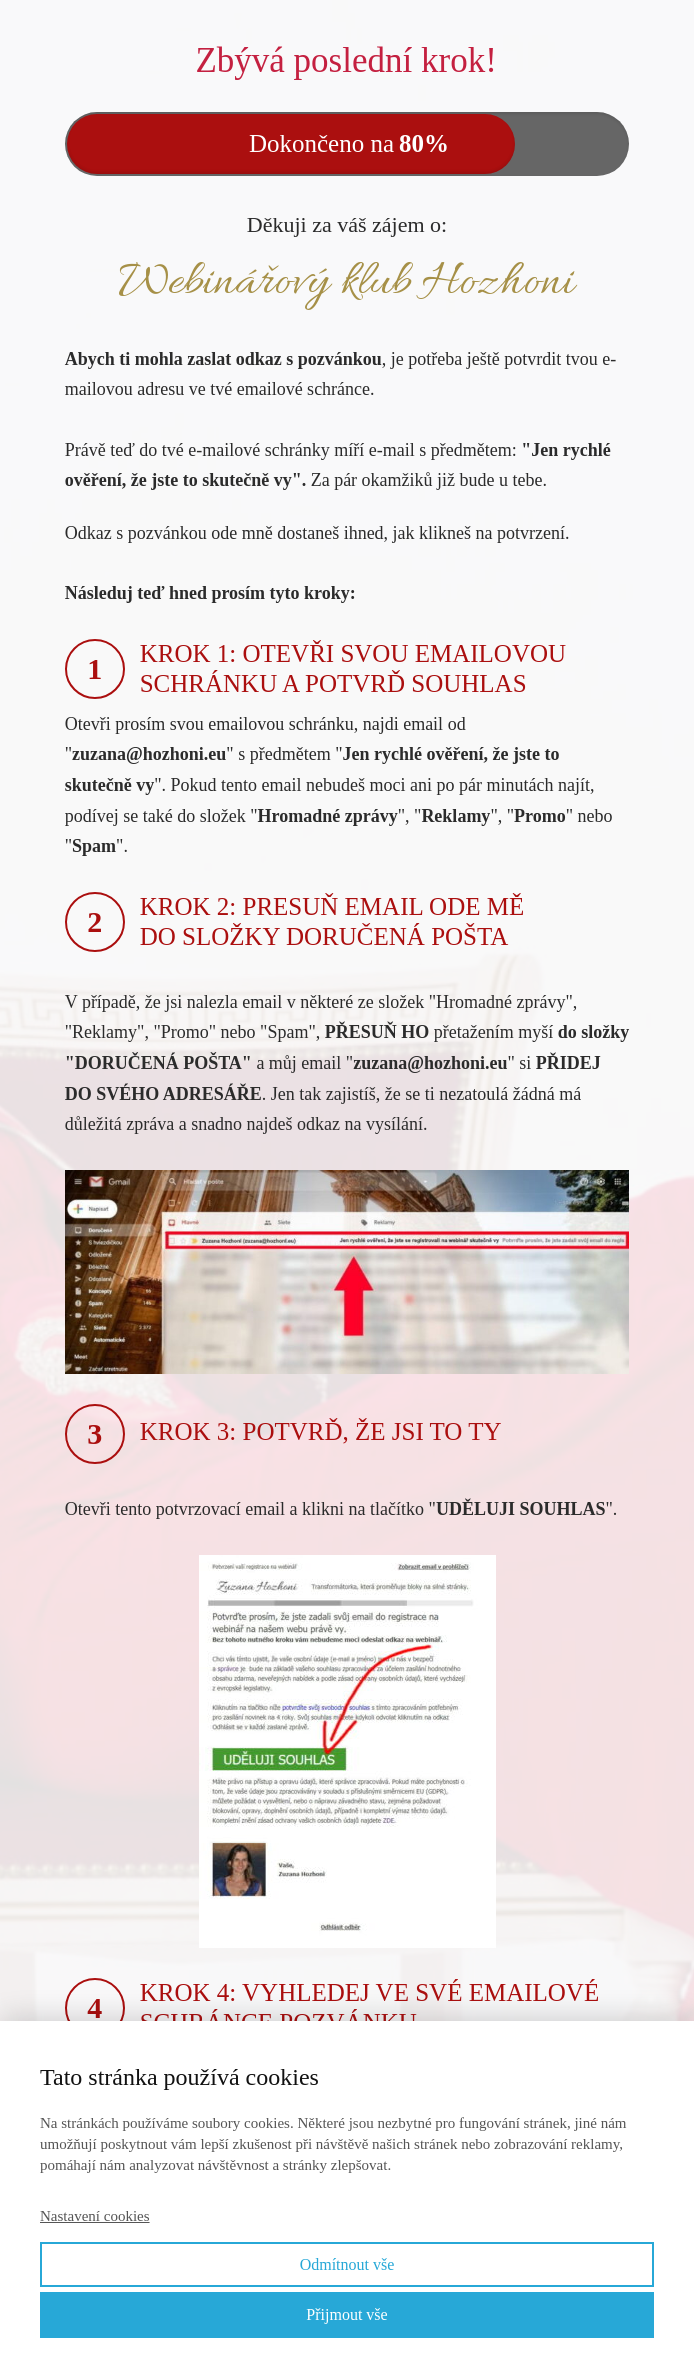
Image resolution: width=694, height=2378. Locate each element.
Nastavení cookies (95, 2216)
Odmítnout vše (347, 2264)
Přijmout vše (346, 2314)
